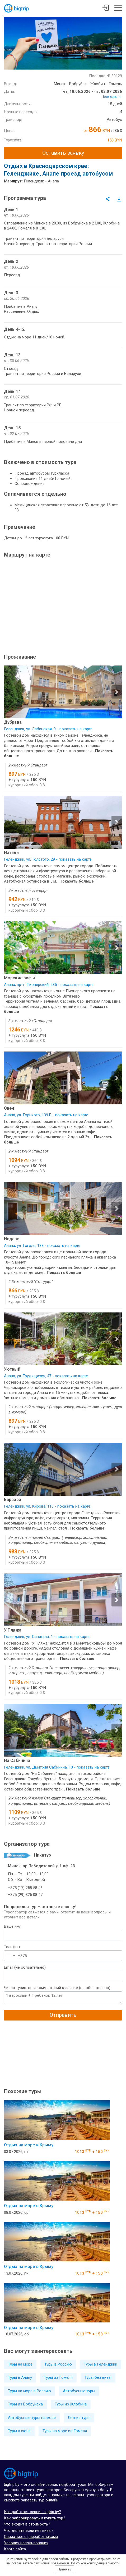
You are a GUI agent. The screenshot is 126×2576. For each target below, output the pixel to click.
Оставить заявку (63, 153)
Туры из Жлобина (71, 2404)
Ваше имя (12, 1926)
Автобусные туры (79, 2391)
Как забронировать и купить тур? (34, 2518)
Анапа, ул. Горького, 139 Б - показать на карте (46, 1115)
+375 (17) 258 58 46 (25, 1887)
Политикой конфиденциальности (95, 2563)
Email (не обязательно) (25, 1967)
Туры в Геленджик (100, 2364)
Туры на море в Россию (29, 2391)
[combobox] (10, 1956)
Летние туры (79, 2417)
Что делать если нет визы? (29, 2530)
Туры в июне (19, 2430)
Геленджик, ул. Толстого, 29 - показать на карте (48, 859)
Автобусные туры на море (32, 2417)
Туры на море (20, 2364)
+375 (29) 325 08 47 (25, 1894)
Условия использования (26, 2543)
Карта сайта (15, 2549)
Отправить (63, 2015)
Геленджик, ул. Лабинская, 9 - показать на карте (48, 729)
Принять (64, 2569)
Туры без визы (98, 2377)
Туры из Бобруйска (25, 2404)
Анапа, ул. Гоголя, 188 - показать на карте (42, 1245)
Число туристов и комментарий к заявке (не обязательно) (57, 1987)
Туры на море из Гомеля (65, 2430)
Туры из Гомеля (58, 2377)
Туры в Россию (58, 2364)
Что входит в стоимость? (27, 2524)
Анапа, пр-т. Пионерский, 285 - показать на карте (49, 984)
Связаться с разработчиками (31, 2536)
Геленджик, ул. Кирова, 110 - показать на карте (47, 1506)
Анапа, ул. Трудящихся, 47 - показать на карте (46, 1376)
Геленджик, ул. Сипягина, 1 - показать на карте (47, 1636)
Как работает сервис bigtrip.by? (32, 2511)
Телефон (12, 1946)
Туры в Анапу (20, 2377)
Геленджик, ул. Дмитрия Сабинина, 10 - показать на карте (57, 1767)
